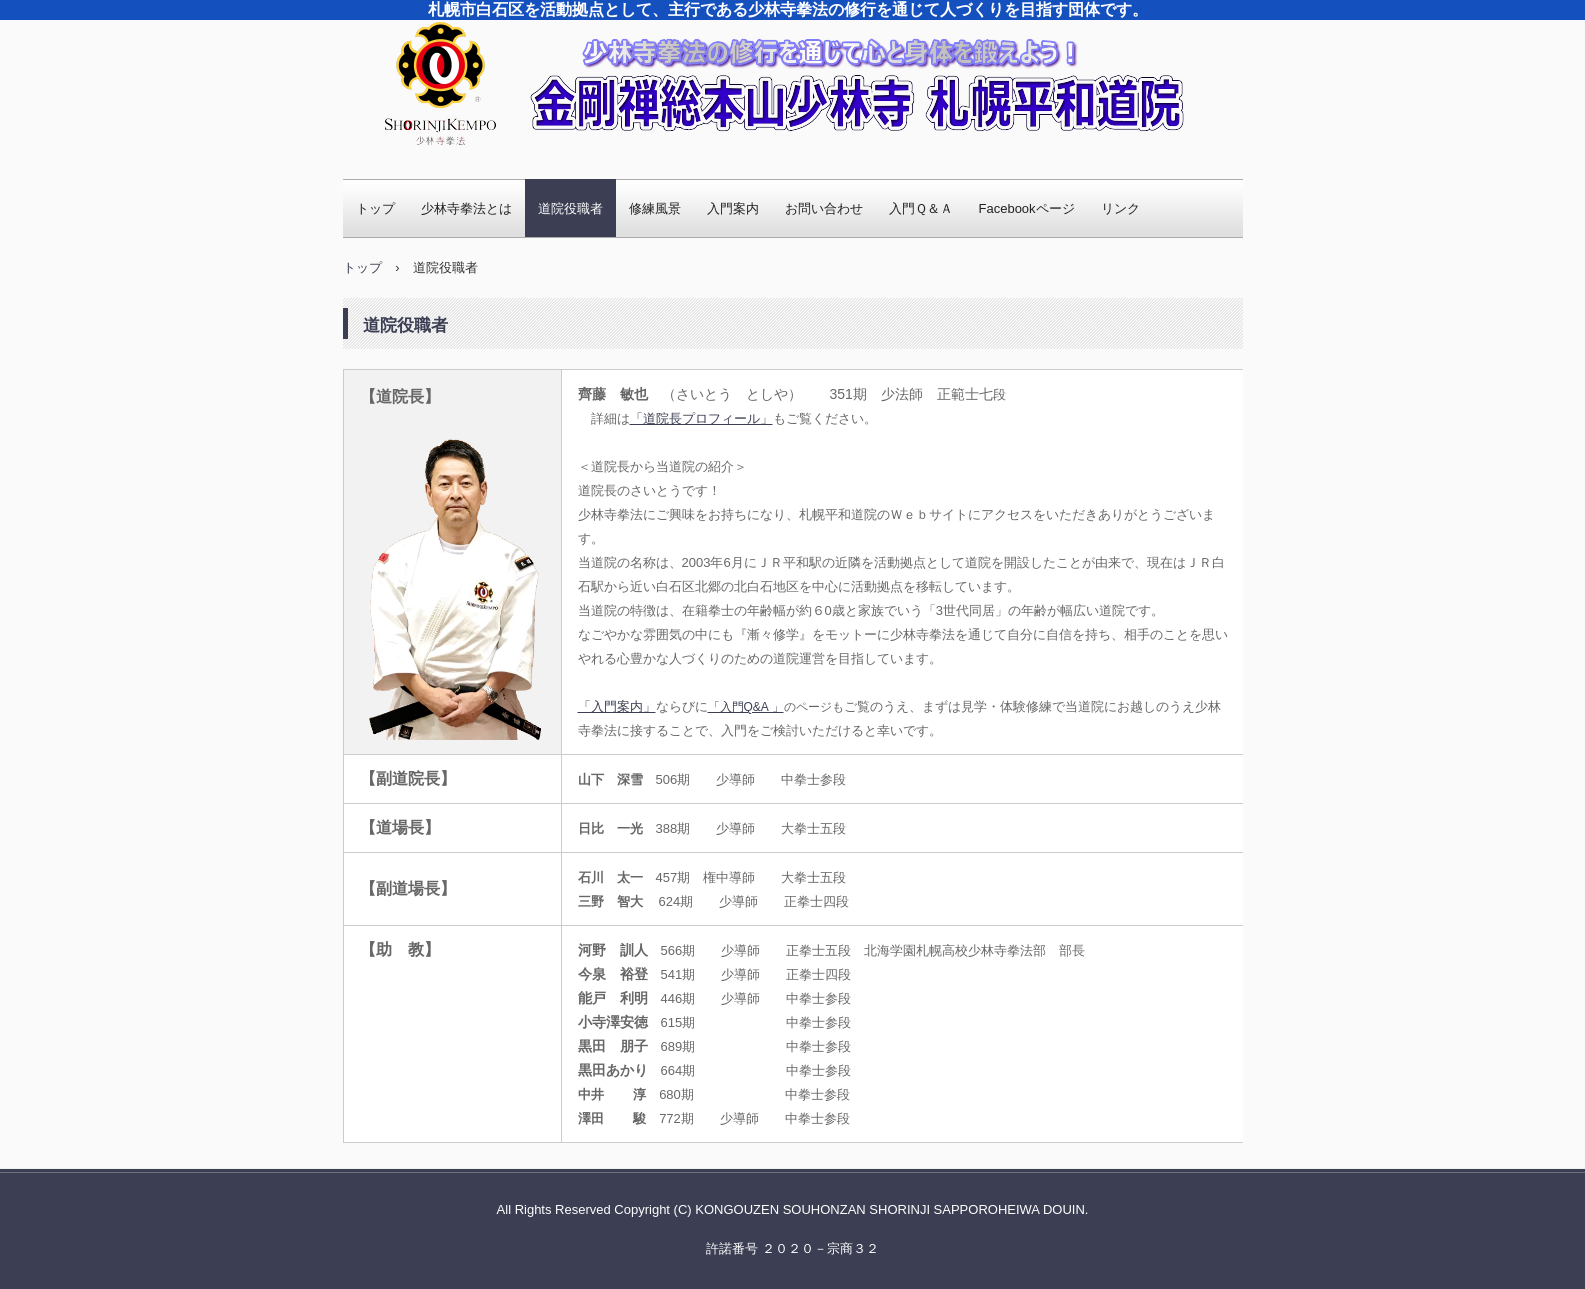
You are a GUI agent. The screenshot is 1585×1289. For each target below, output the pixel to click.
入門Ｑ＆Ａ (921, 208)
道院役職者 (570, 208)
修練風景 (655, 208)
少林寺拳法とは (466, 208)
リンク (1120, 208)
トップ (375, 208)
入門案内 (733, 208)
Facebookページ (1027, 208)
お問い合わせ (824, 208)
